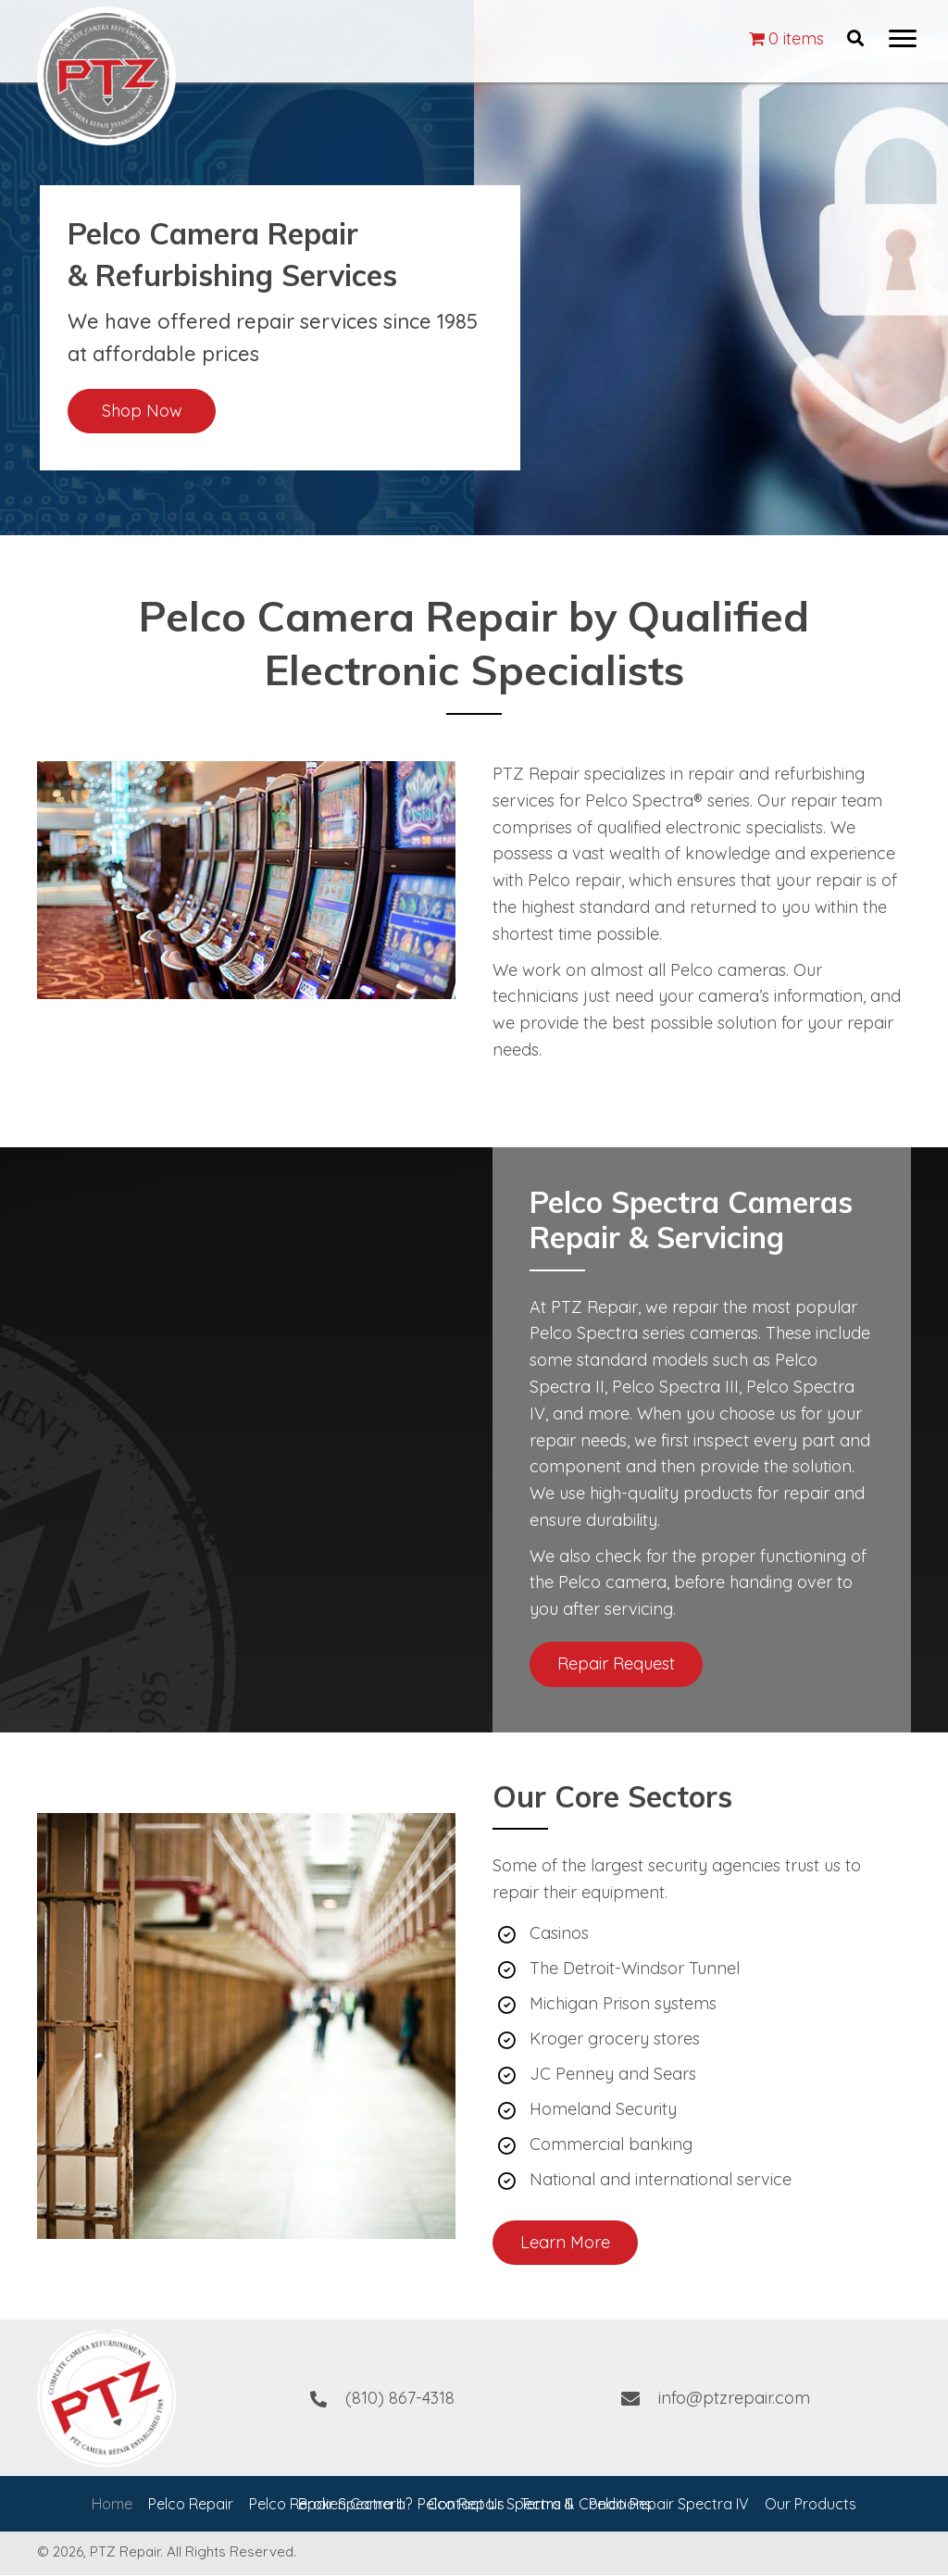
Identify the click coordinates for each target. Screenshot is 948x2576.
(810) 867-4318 (400, 2397)
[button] (903, 39)
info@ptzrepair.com (734, 2397)
